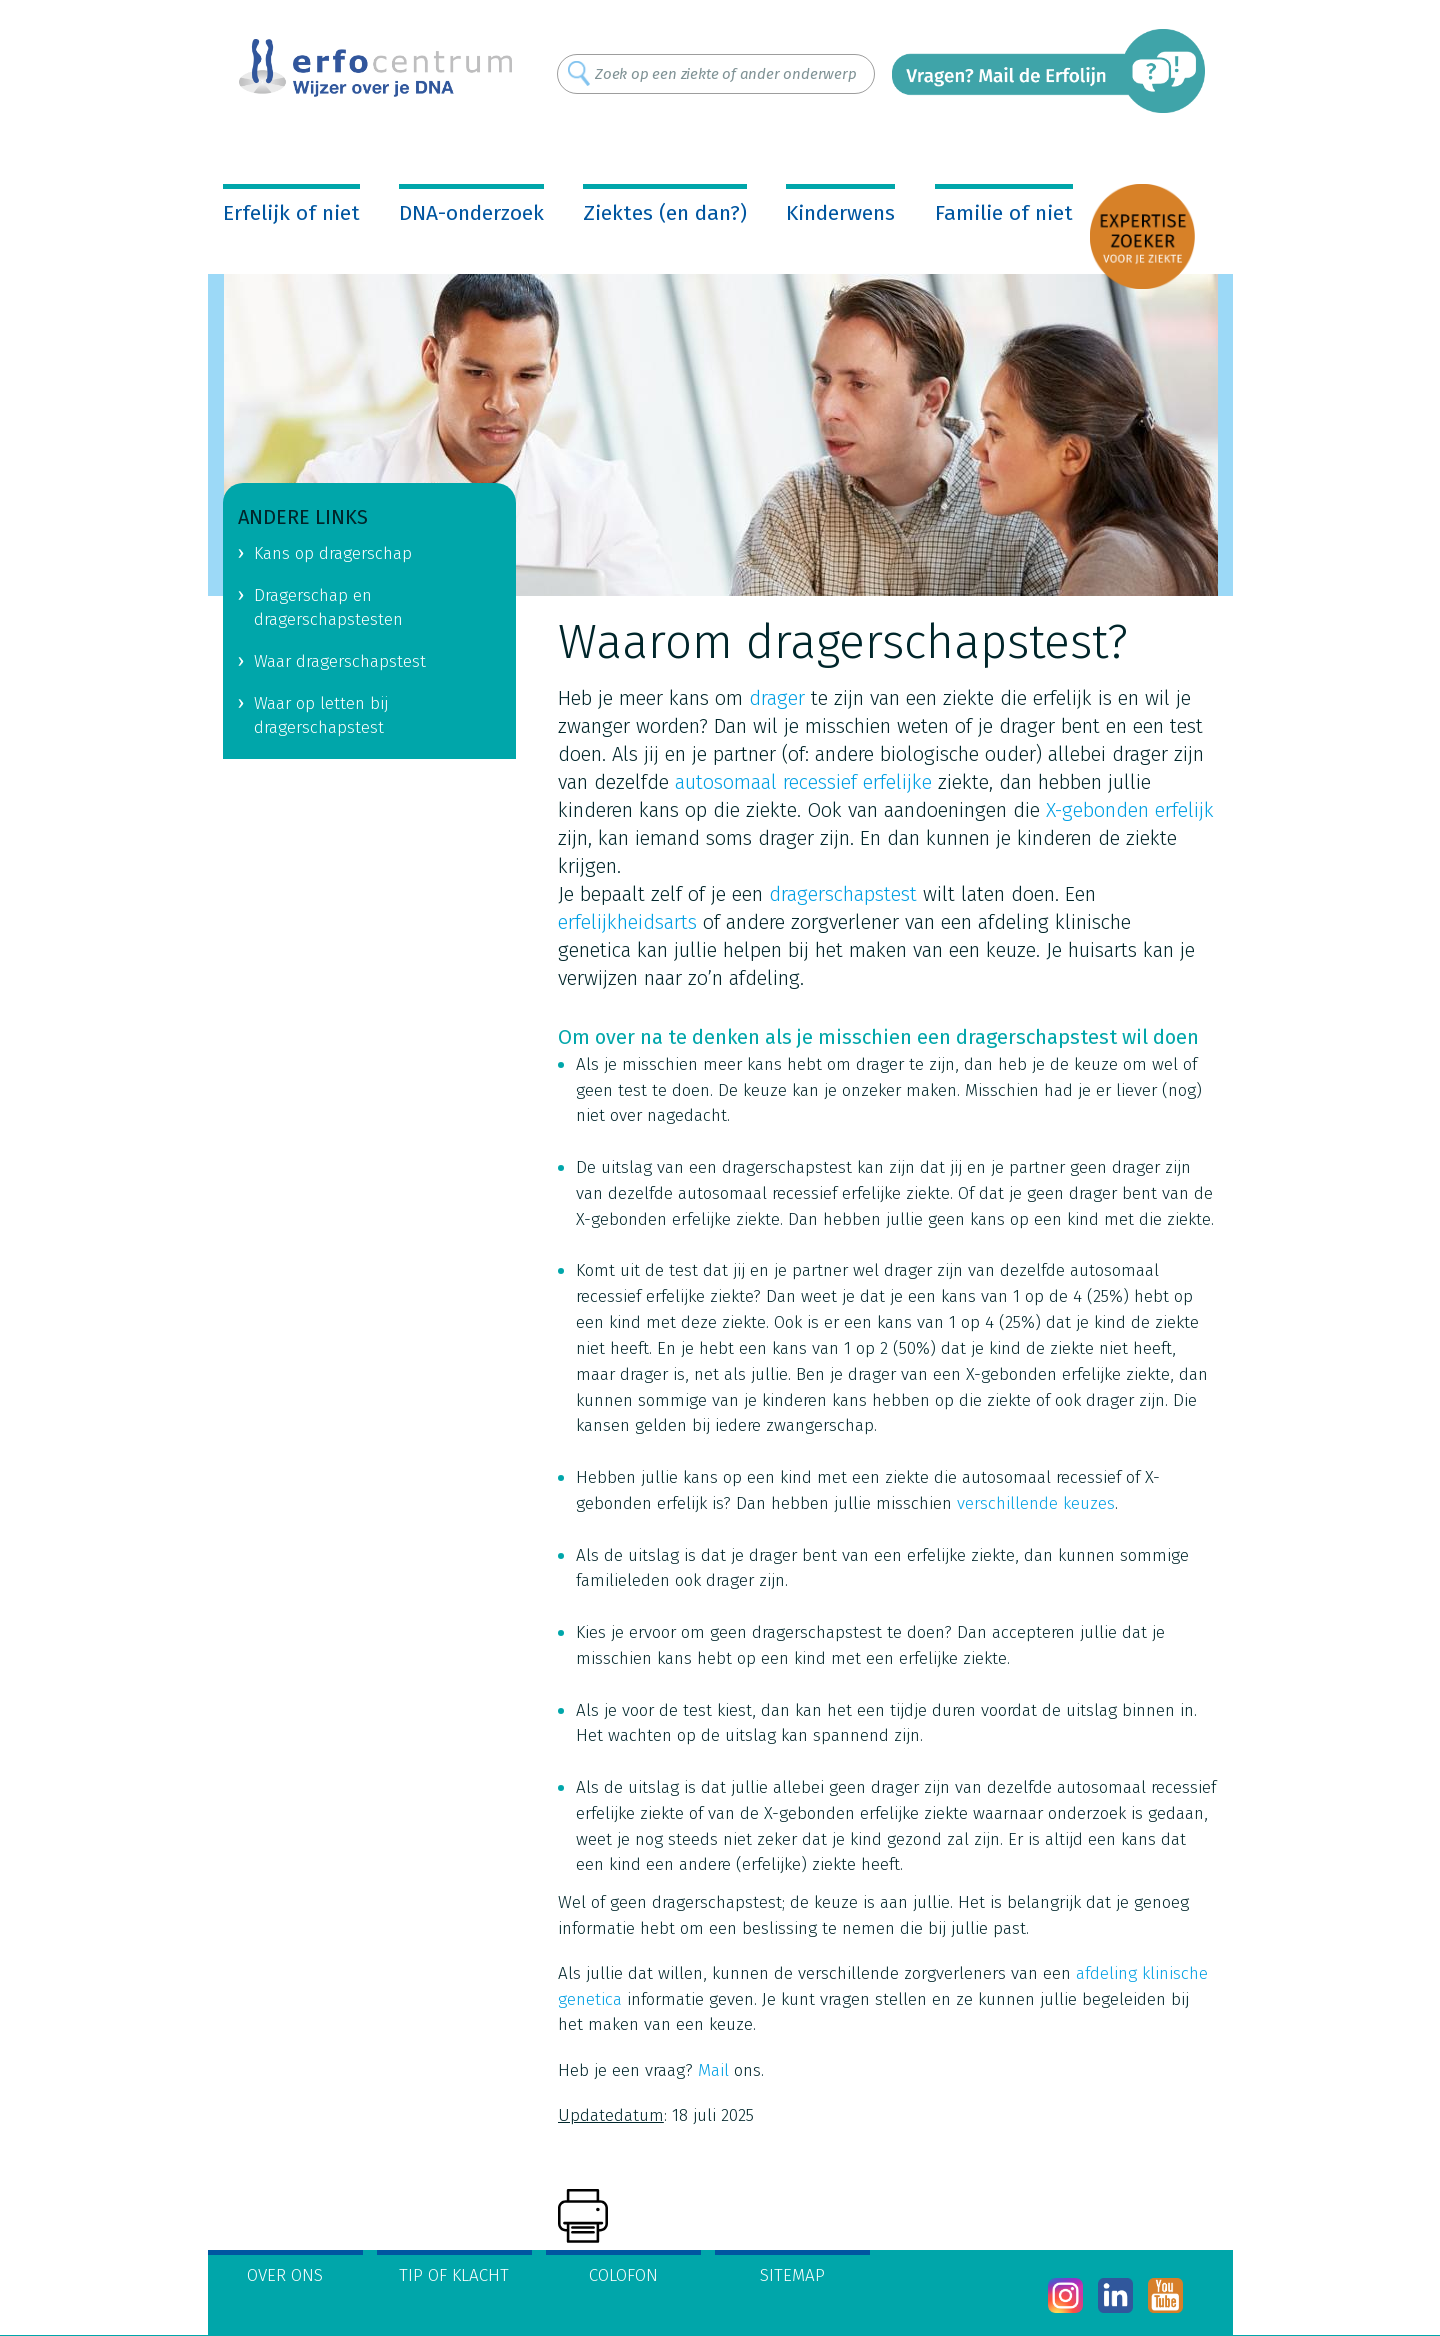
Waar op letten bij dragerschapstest (321, 716)
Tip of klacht (454, 2275)
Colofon (623, 2275)
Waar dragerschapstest (340, 661)
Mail (713, 2070)
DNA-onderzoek (471, 213)
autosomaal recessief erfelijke (803, 782)
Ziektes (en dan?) (665, 213)
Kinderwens (840, 213)
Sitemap (792, 2275)
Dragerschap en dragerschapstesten (328, 608)
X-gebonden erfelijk (1130, 810)
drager (777, 698)
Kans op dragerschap (333, 553)
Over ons (285, 2275)
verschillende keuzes (1036, 1503)
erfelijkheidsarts (627, 922)
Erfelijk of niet (291, 213)
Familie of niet (1004, 213)
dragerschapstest (843, 894)
